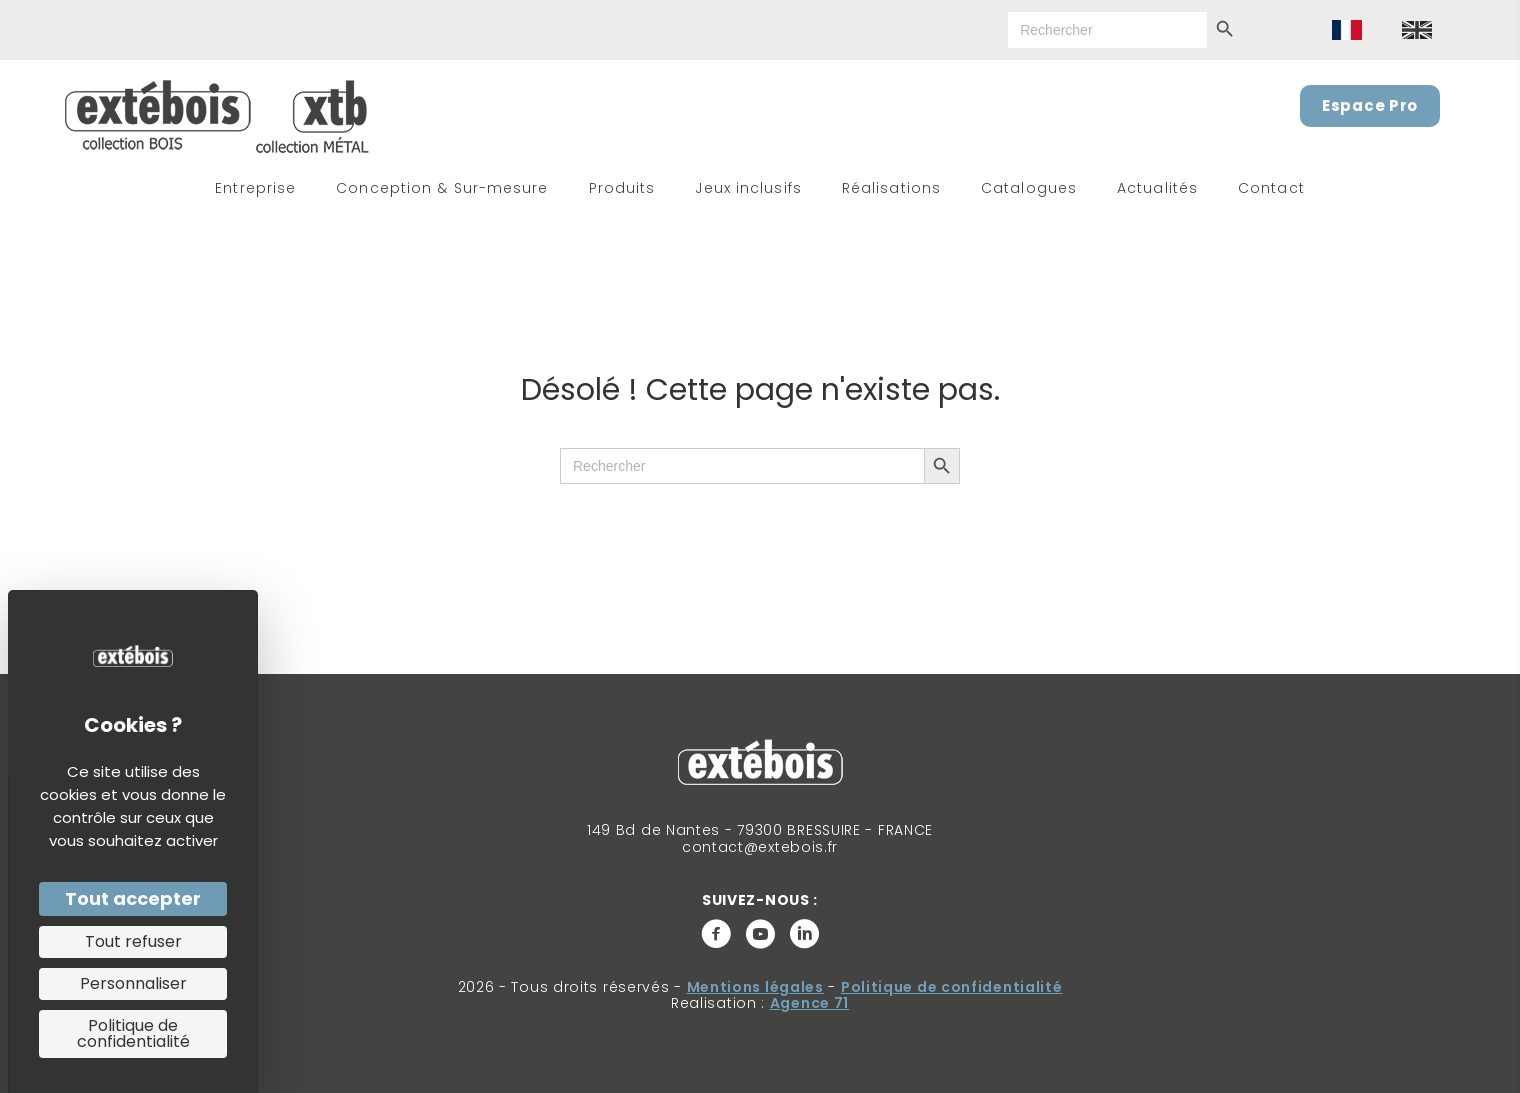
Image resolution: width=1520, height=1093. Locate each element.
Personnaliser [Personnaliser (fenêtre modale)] (133, 983)
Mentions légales (755, 987)
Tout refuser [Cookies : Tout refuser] (133, 941)
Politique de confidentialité (952, 987)
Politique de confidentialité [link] (133, 1033)
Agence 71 (809, 1003)
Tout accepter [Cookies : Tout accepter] (133, 898)
